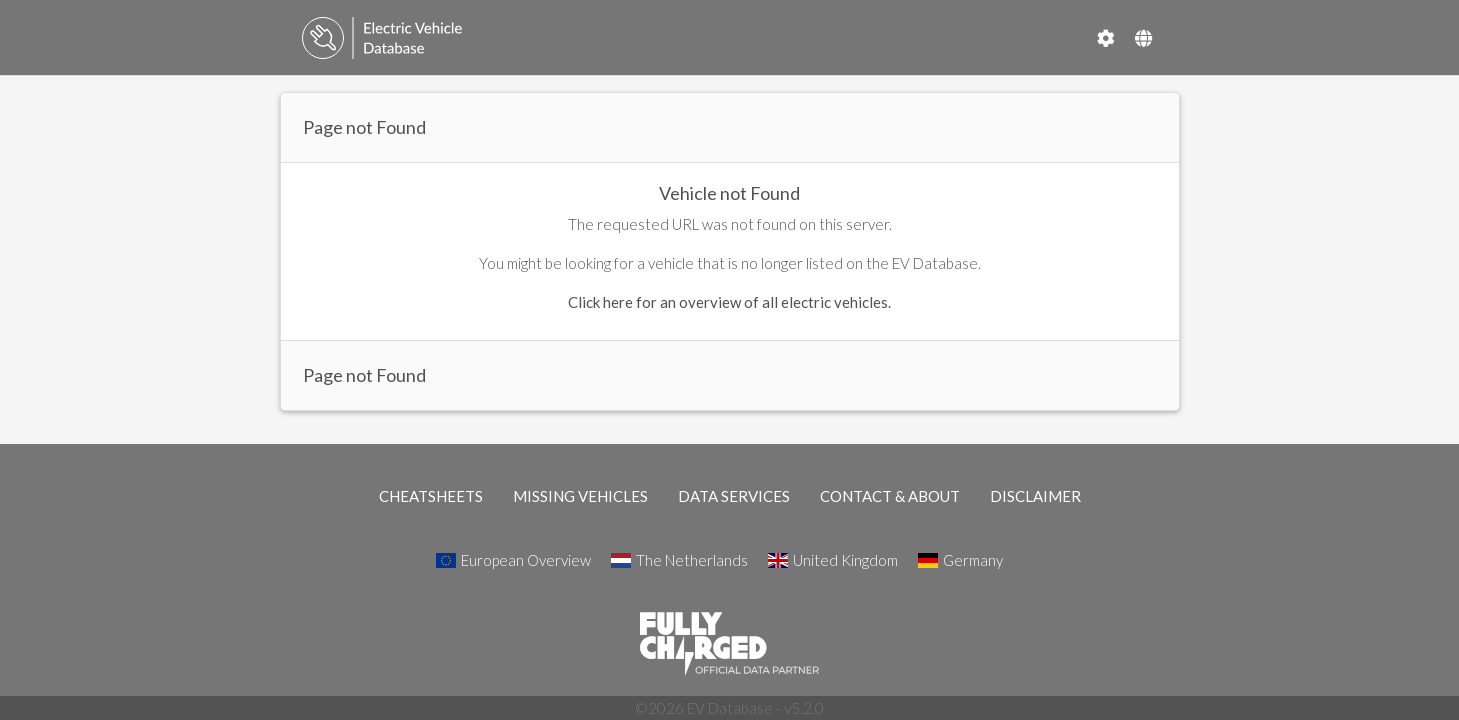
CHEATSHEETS (431, 496)
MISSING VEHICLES (580, 496)
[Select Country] (1143, 38)
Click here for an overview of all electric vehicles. (729, 302)
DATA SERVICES (734, 496)
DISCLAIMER (1035, 496)
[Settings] (1106, 38)
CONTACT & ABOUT (890, 496)
